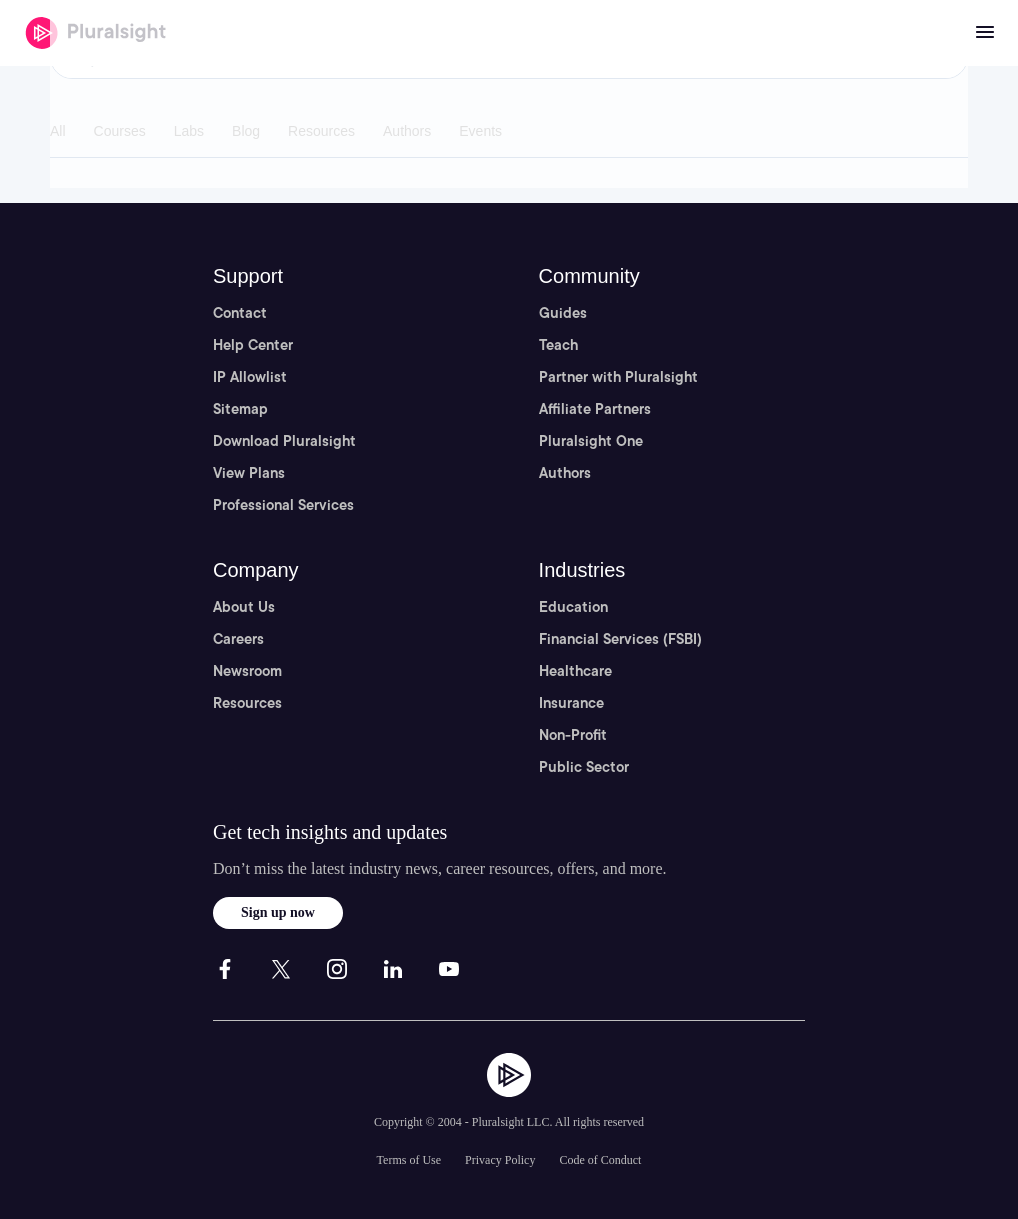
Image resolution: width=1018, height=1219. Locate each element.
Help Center (253, 345)
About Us (244, 607)
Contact (240, 313)
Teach (558, 345)
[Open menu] (985, 33)
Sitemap (240, 409)
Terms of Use (409, 1160)
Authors (565, 473)
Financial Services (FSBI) (620, 639)
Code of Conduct (600, 1160)
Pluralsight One (591, 441)
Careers (238, 639)
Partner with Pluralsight (618, 377)
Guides (563, 313)
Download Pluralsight (284, 441)
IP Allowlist (250, 377)
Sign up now (278, 912)
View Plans (249, 473)
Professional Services (283, 505)
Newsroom (247, 671)
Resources (247, 703)
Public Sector (584, 767)
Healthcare (575, 671)
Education (573, 607)
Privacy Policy (500, 1160)
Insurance (571, 703)
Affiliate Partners (595, 409)
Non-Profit (573, 735)
